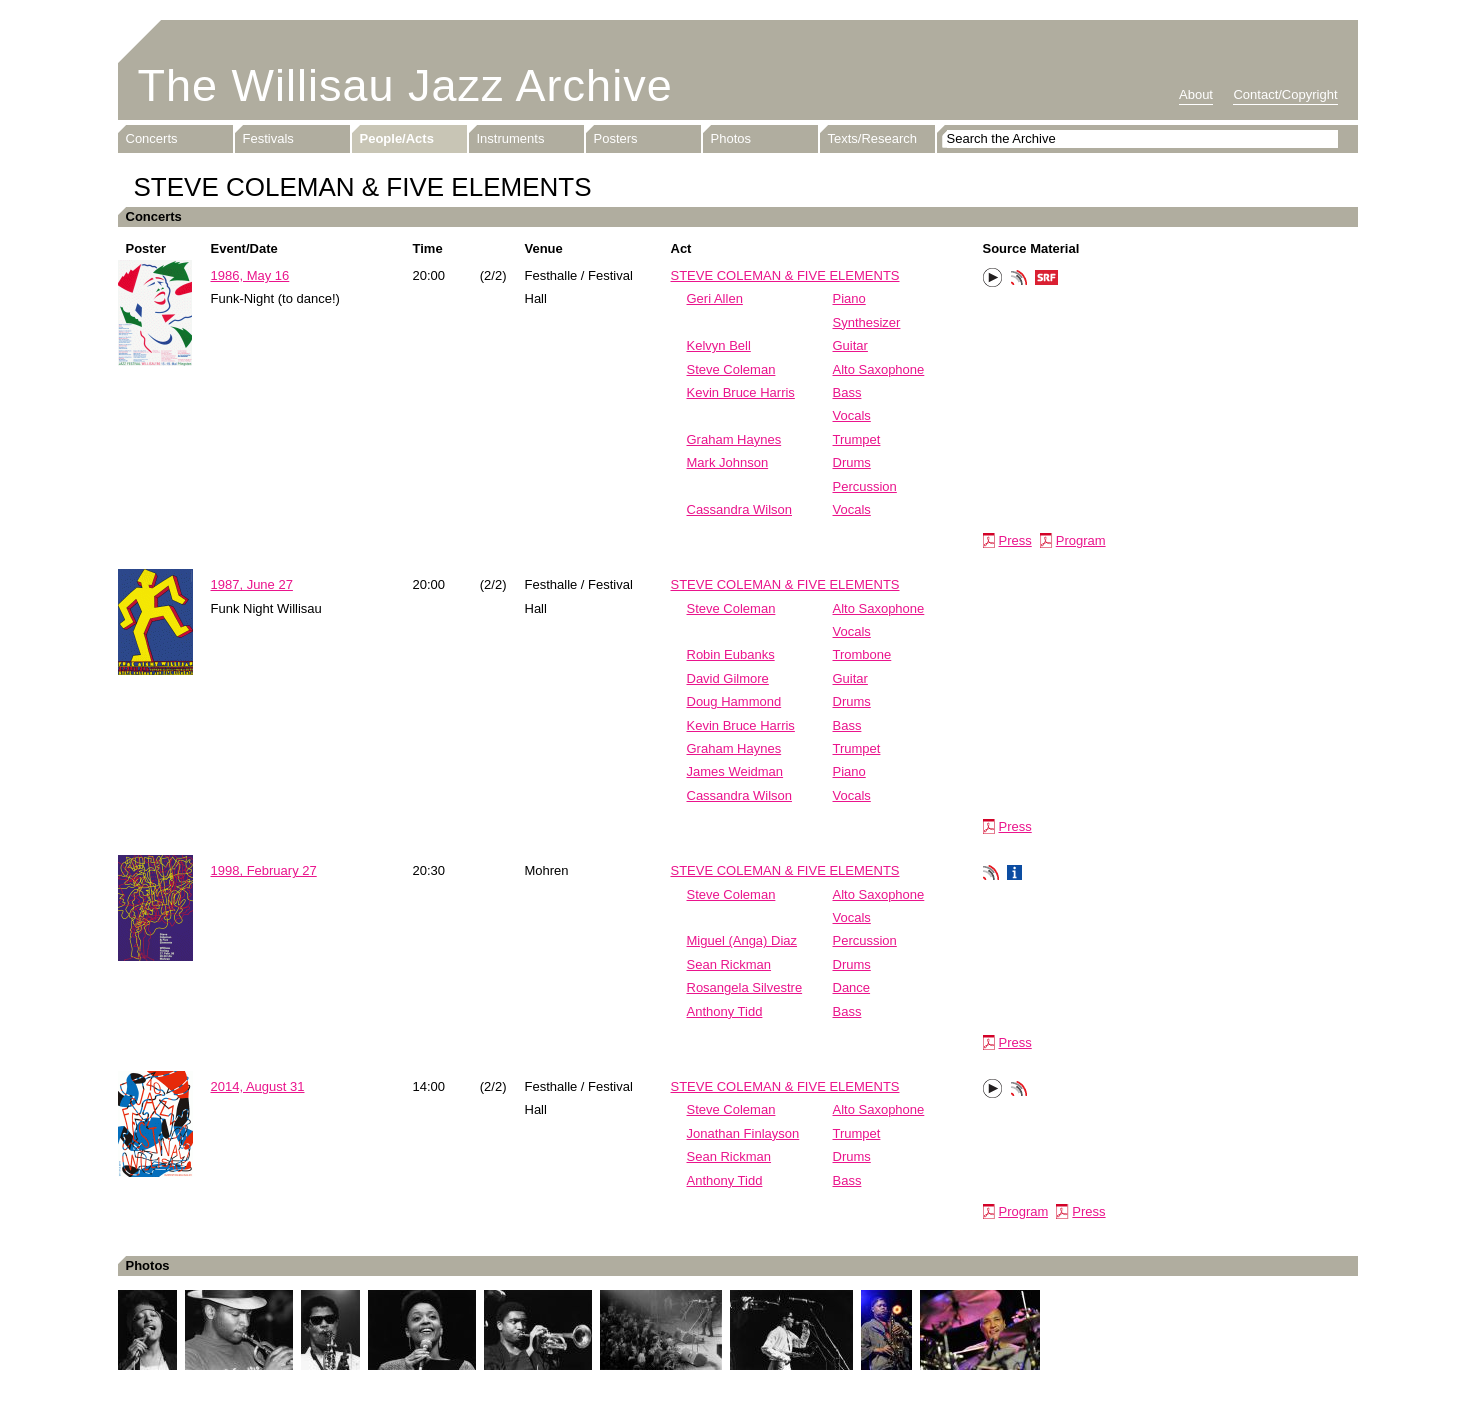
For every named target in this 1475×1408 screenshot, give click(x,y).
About (1196, 94)
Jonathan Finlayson (743, 1133)
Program (1081, 540)
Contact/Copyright (1285, 94)
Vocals (852, 415)
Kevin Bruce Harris (741, 392)
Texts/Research (873, 138)
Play (993, 278)
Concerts (152, 138)
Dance (852, 987)
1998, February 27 (264, 870)
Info (1015, 875)
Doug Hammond (734, 701)
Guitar (850, 345)
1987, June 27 (252, 584)
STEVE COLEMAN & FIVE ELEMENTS (785, 275)
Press (1015, 540)
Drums (852, 462)
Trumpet (857, 439)
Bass (847, 392)
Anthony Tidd (725, 1011)
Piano (849, 298)
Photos (731, 138)
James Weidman (735, 771)
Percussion (865, 486)
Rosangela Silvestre (745, 987)
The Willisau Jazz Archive (405, 85)
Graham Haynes (734, 439)
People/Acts (397, 138)
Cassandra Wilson (740, 509)
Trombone (862, 654)
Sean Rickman (729, 964)
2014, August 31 (258, 1086)
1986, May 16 (250, 275)
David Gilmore (728, 678)
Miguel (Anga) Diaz (742, 940)
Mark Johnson (728, 462)
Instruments (511, 138)
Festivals (268, 138)
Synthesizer (867, 322)
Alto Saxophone (879, 369)
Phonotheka (1019, 280)
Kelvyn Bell (719, 345)
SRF (1047, 280)
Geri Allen (715, 298)
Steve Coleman (731, 369)
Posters (616, 138)
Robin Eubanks (731, 654)
